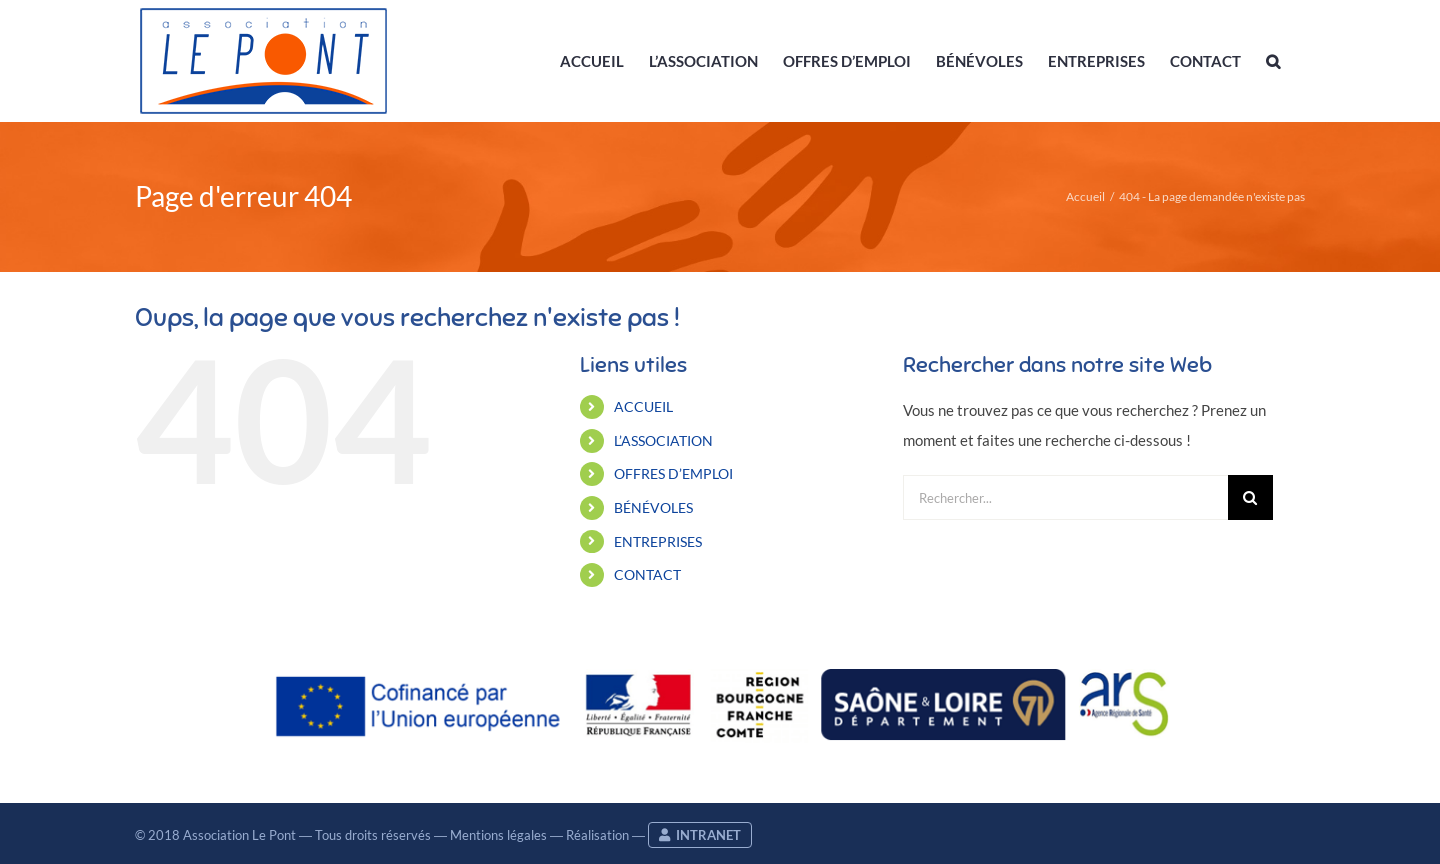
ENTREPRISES (658, 541)
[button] (1273, 61)
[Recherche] (1250, 497)
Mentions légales (498, 835)
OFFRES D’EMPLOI (673, 473)
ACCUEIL (643, 406)
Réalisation (597, 835)
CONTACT (647, 574)
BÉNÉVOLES (653, 507)
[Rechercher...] (1065, 497)
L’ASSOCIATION (663, 440)
